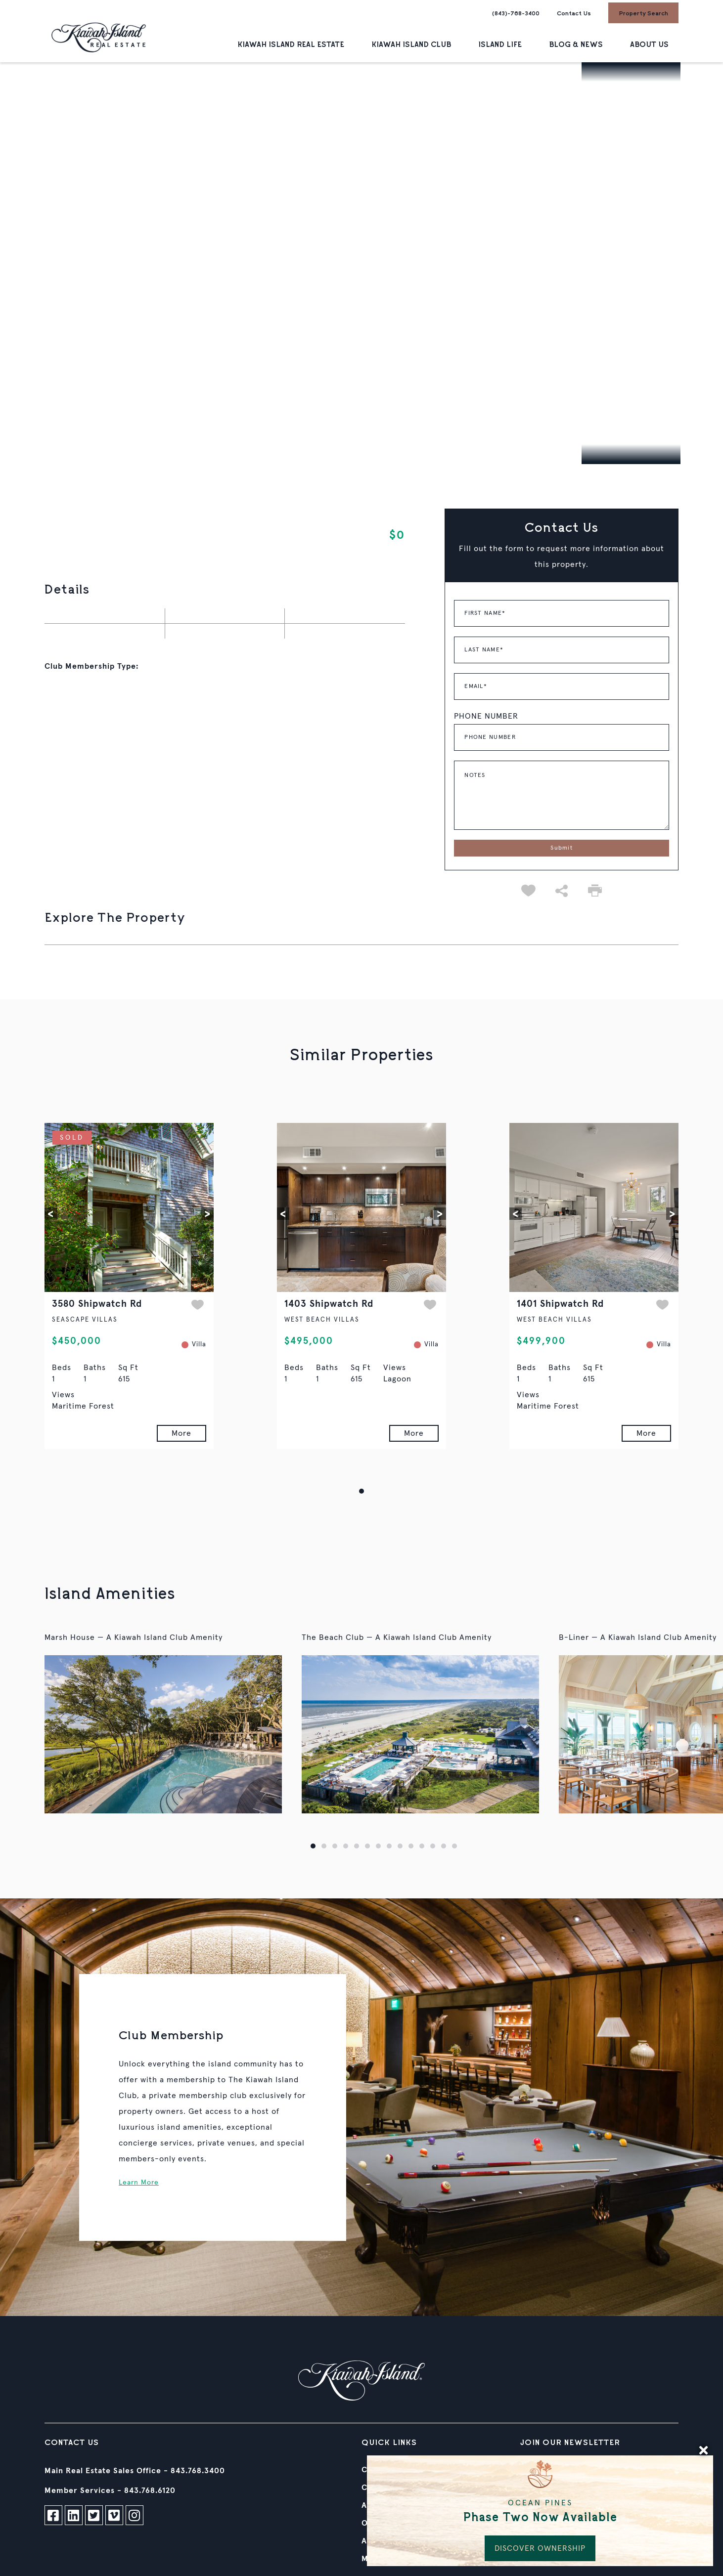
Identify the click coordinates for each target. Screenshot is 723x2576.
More (181, 1433)
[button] (51, 1213)
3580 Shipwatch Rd (97, 1304)
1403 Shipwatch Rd (328, 1304)
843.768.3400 (198, 2471)
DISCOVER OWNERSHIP (540, 2548)
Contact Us (574, 12)
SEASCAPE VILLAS (85, 1320)
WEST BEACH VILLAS (322, 1320)
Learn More (139, 2182)
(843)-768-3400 (516, 12)
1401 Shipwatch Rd (560, 1304)
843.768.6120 (150, 2490)
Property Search (643, 12)
